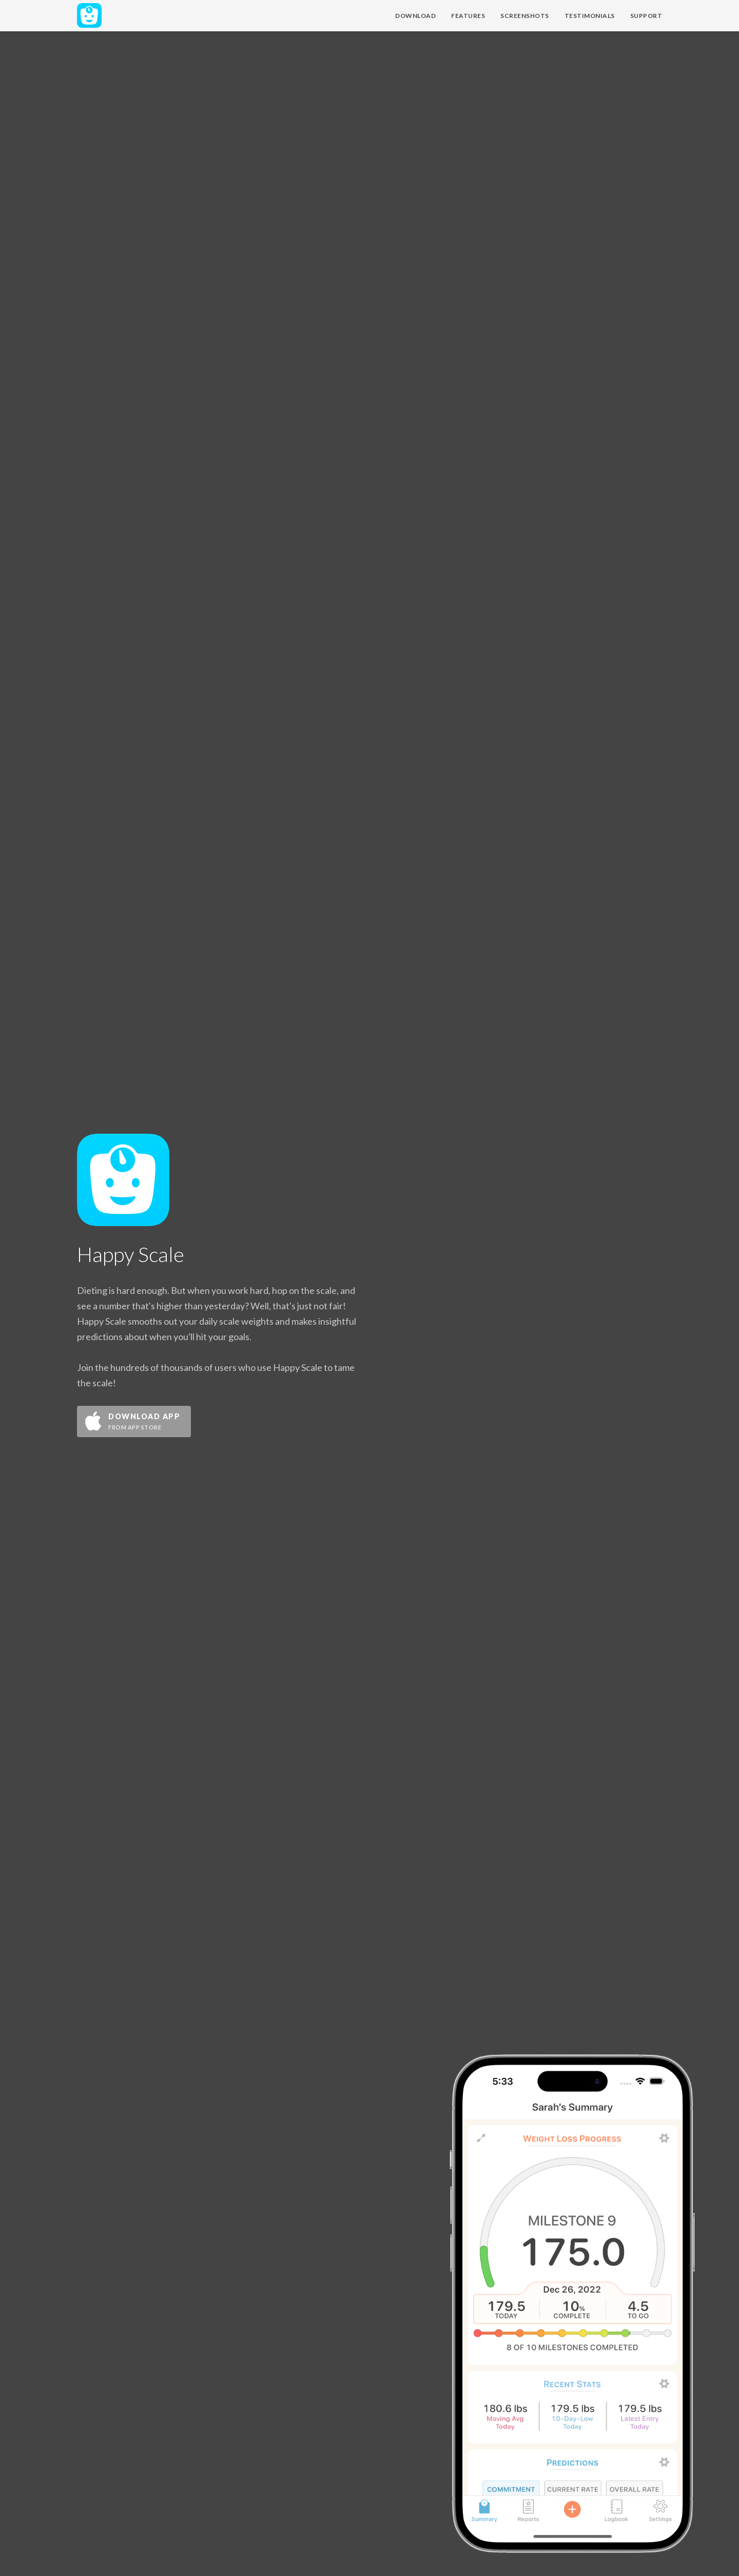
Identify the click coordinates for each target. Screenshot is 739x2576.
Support (646, 16)
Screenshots (524, 16)
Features (468, 16)
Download (415, 16)
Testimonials (590, 16)
